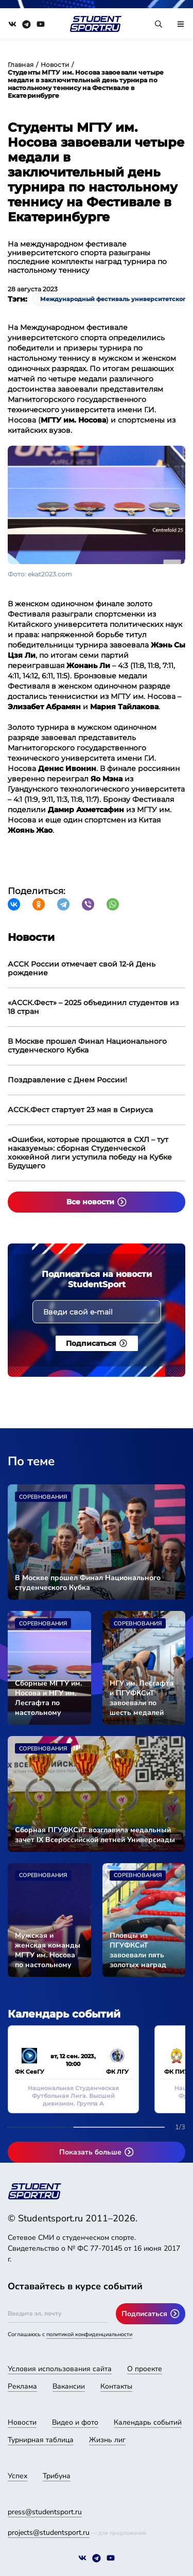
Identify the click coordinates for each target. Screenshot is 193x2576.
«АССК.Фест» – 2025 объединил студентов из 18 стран (93, 1007)
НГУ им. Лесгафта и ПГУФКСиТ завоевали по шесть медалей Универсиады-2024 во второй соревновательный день (144, 1698)
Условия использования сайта (60, 2369)
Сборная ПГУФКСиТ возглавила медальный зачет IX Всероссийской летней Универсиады (95, 1835)
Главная (20, 64)
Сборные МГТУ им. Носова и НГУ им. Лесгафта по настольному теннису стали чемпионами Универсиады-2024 (48, 1698)
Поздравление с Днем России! (67, 1079)
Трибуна (57, 2476)
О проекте (144, 2369)
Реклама (22, 2386)
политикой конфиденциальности (89, 2334)
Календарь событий (148, 2422)
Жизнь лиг (107, 2440)
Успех (17, 2476)
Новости (55, 64)
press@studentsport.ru (45, 2512)
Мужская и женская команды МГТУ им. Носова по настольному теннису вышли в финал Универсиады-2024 (48, 1950)
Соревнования (43, 1497)
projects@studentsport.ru (49, 2532)
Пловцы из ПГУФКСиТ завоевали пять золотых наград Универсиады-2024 (143, 1950)
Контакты (116, 2386)
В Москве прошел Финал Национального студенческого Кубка (87, 1046)
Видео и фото (75, 2422)
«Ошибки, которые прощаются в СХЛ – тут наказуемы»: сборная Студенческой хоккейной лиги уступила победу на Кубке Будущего (90, 1152)
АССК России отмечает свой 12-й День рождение (81, 968)
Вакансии (68, 2386)
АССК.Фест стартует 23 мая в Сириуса (80, 1109)
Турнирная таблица (41, 2440)
